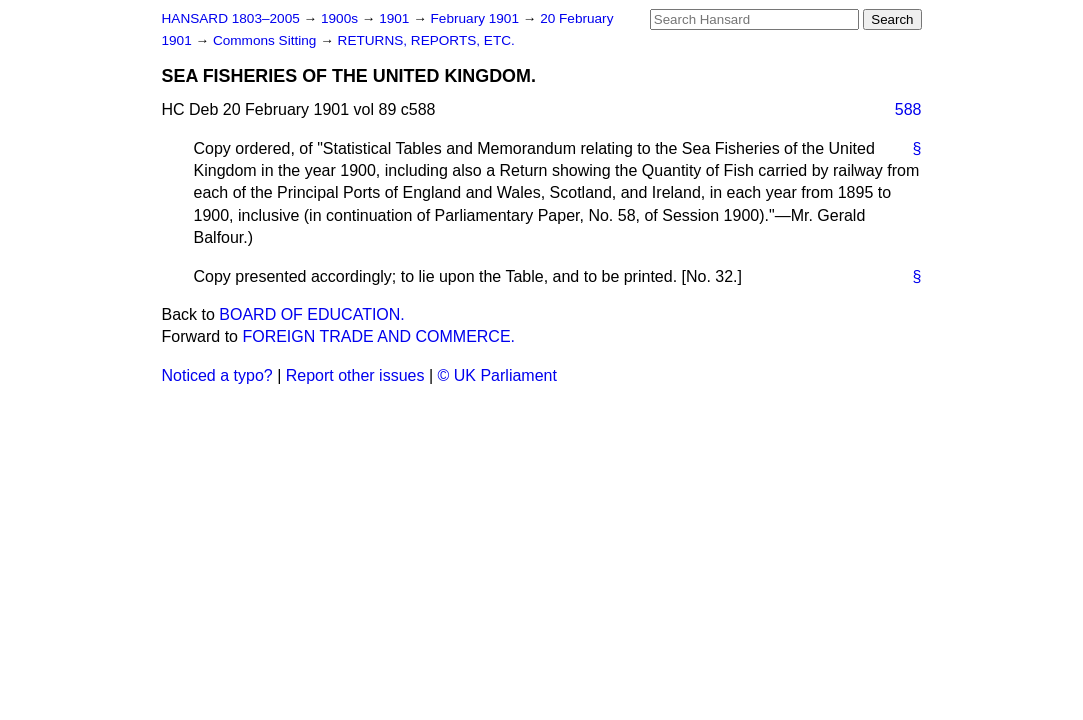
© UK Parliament (497, 375)
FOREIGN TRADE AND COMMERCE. (378, 336)
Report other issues (355, 375)
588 (908, 109)
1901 (396, 18)
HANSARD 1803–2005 (231, 18)
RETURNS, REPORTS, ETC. (426, 40)
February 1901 (477, 18)
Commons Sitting (266, 40)
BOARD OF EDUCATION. (312, 314)
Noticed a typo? (217, 375)
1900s (341, 18)
